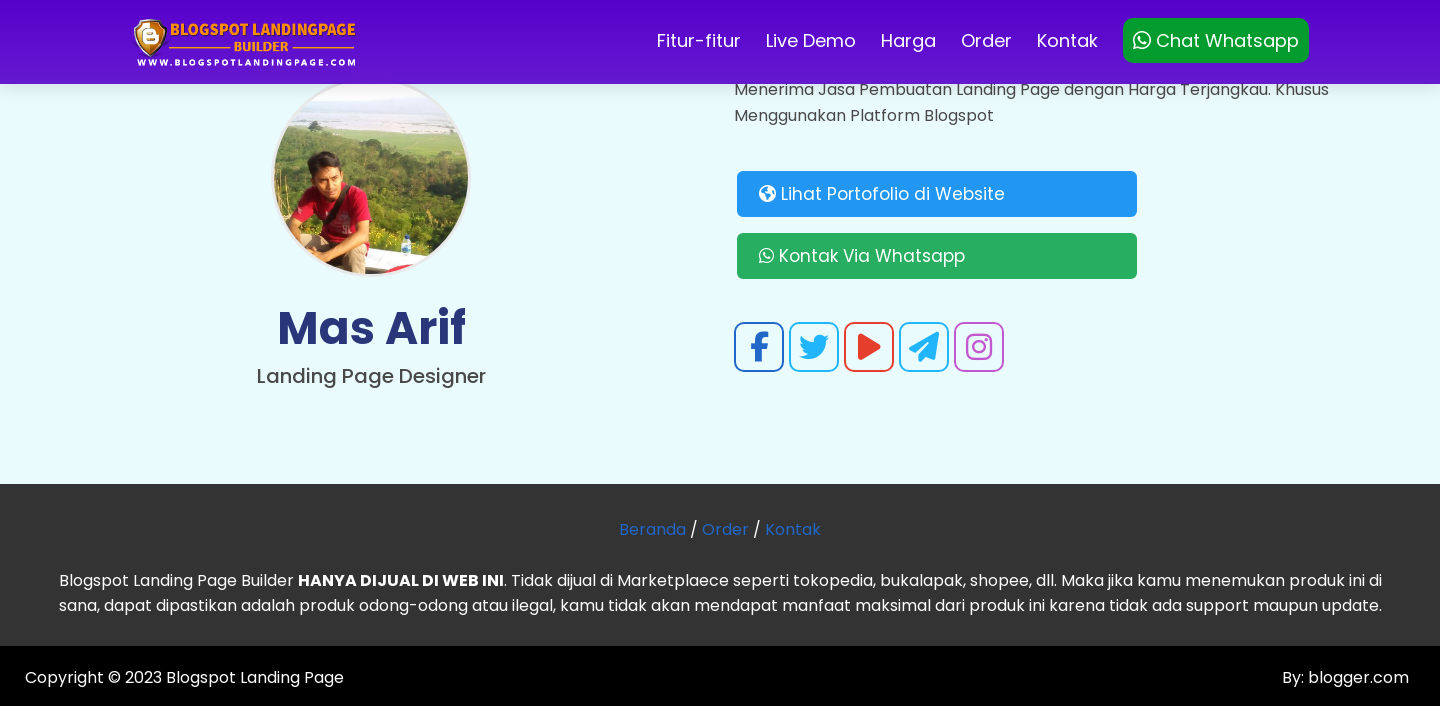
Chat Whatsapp (1216, 40)
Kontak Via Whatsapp (862, 256)
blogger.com (1356, 677)
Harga (908, 40)
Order (986, 40)
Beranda (652, 529)
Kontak (1067, 40)
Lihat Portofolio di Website (882, 194)
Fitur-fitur (699, 40)
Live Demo (811, 40)
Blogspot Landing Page (255, 677)
